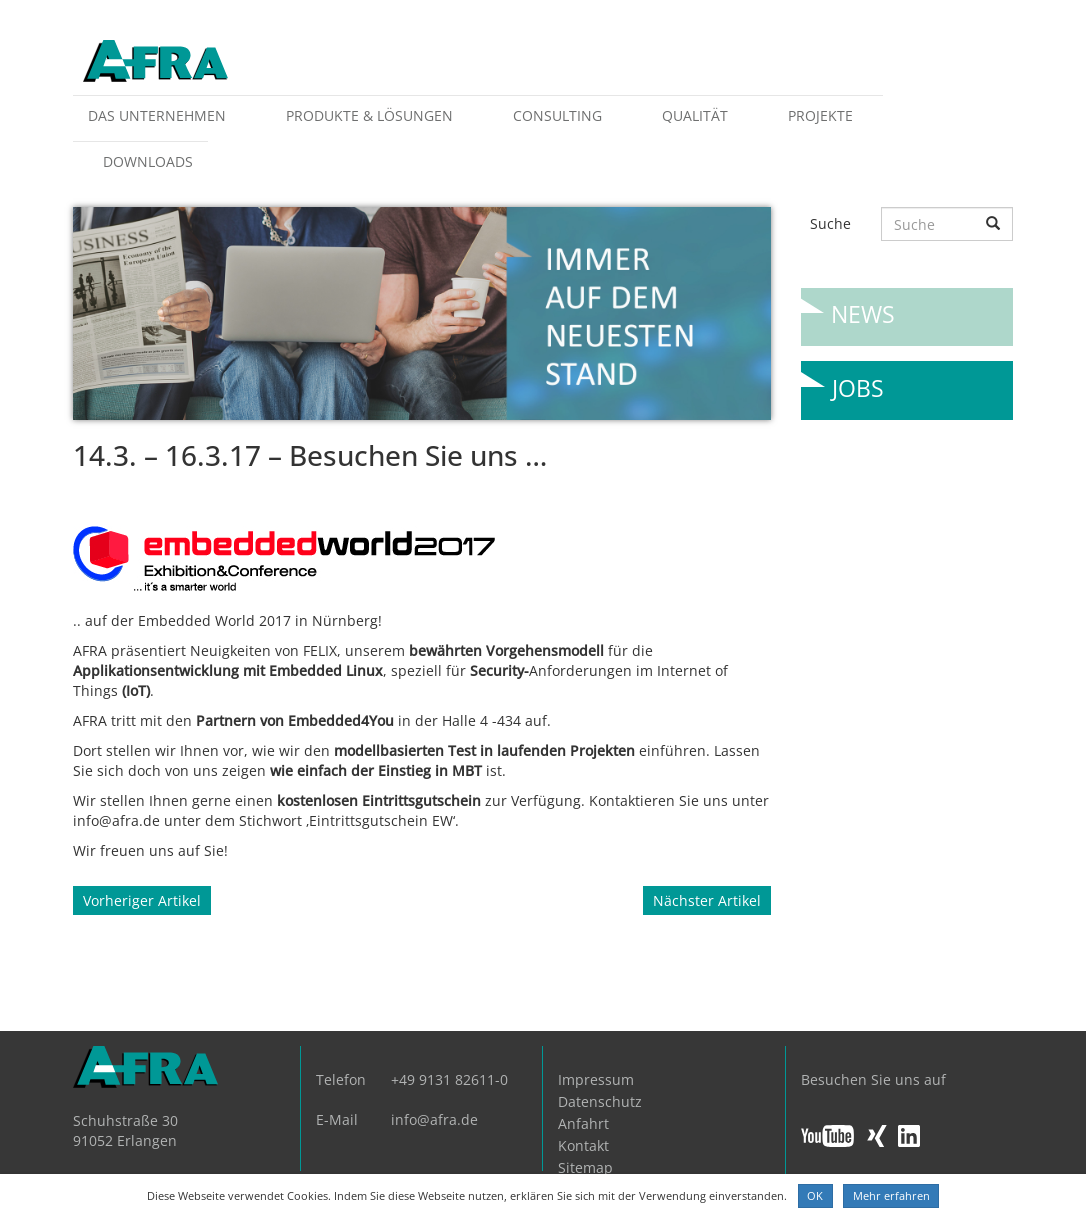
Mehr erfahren (891, 1195)
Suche (830, 223)
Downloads (148, 161)
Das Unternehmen (157, 115)
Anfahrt (583, 1123)
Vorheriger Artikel (142, 900)
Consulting (557, 115)
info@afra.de (434, 1119)
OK (815, 1195)
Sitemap (585, 1167)
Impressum (596, 1079)
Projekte (820, 115)
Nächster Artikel (707, 900)
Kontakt (583, 1145)
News (863, 306)
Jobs (858, 380)
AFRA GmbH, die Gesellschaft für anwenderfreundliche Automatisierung (155, 62)
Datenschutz (600, 1101)
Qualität (695, 115)
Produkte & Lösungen (369, 115)
